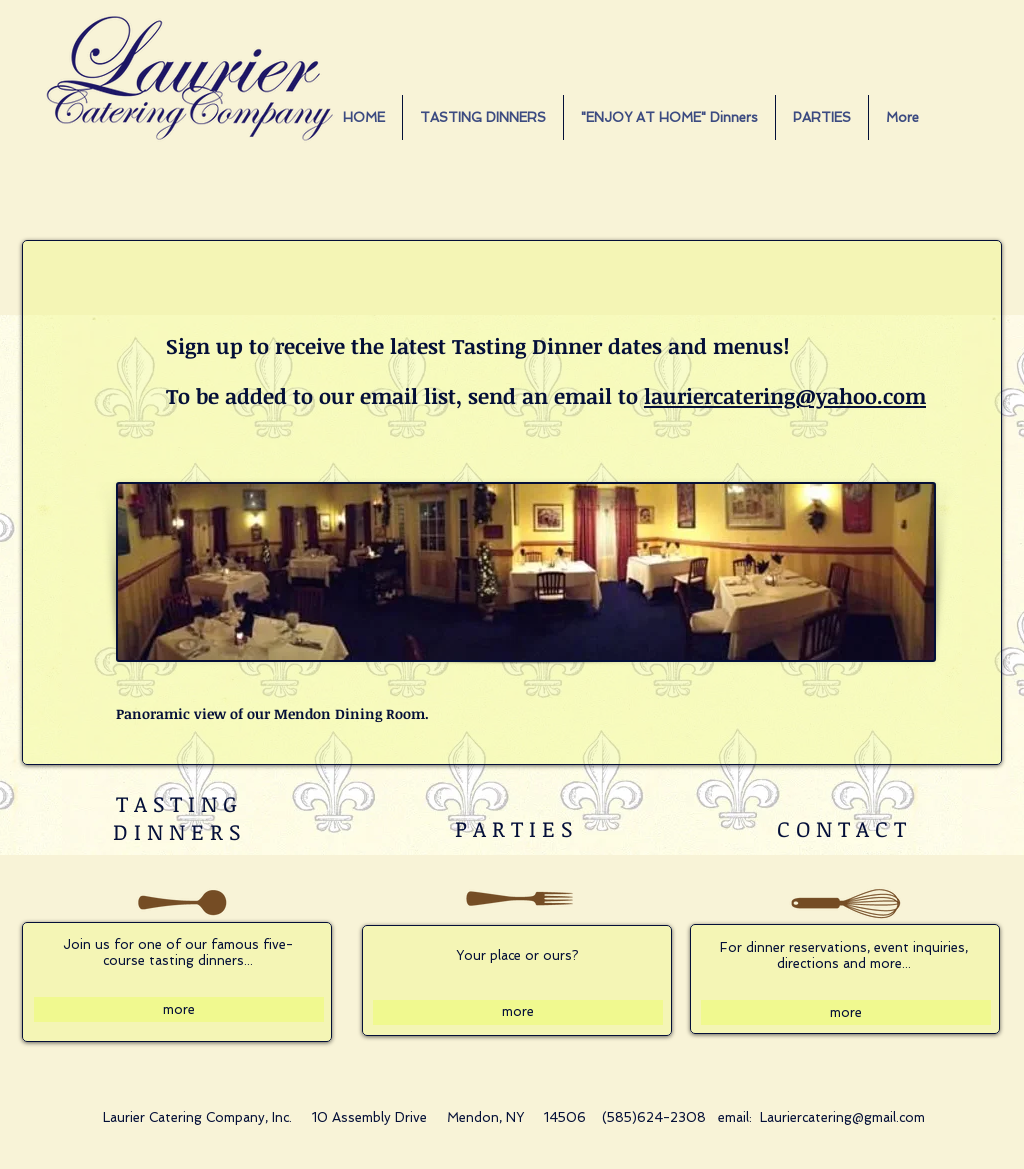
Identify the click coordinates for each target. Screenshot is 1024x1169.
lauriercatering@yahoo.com (785, 395)
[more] (179, 1009)
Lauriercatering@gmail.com (842, 1117)
